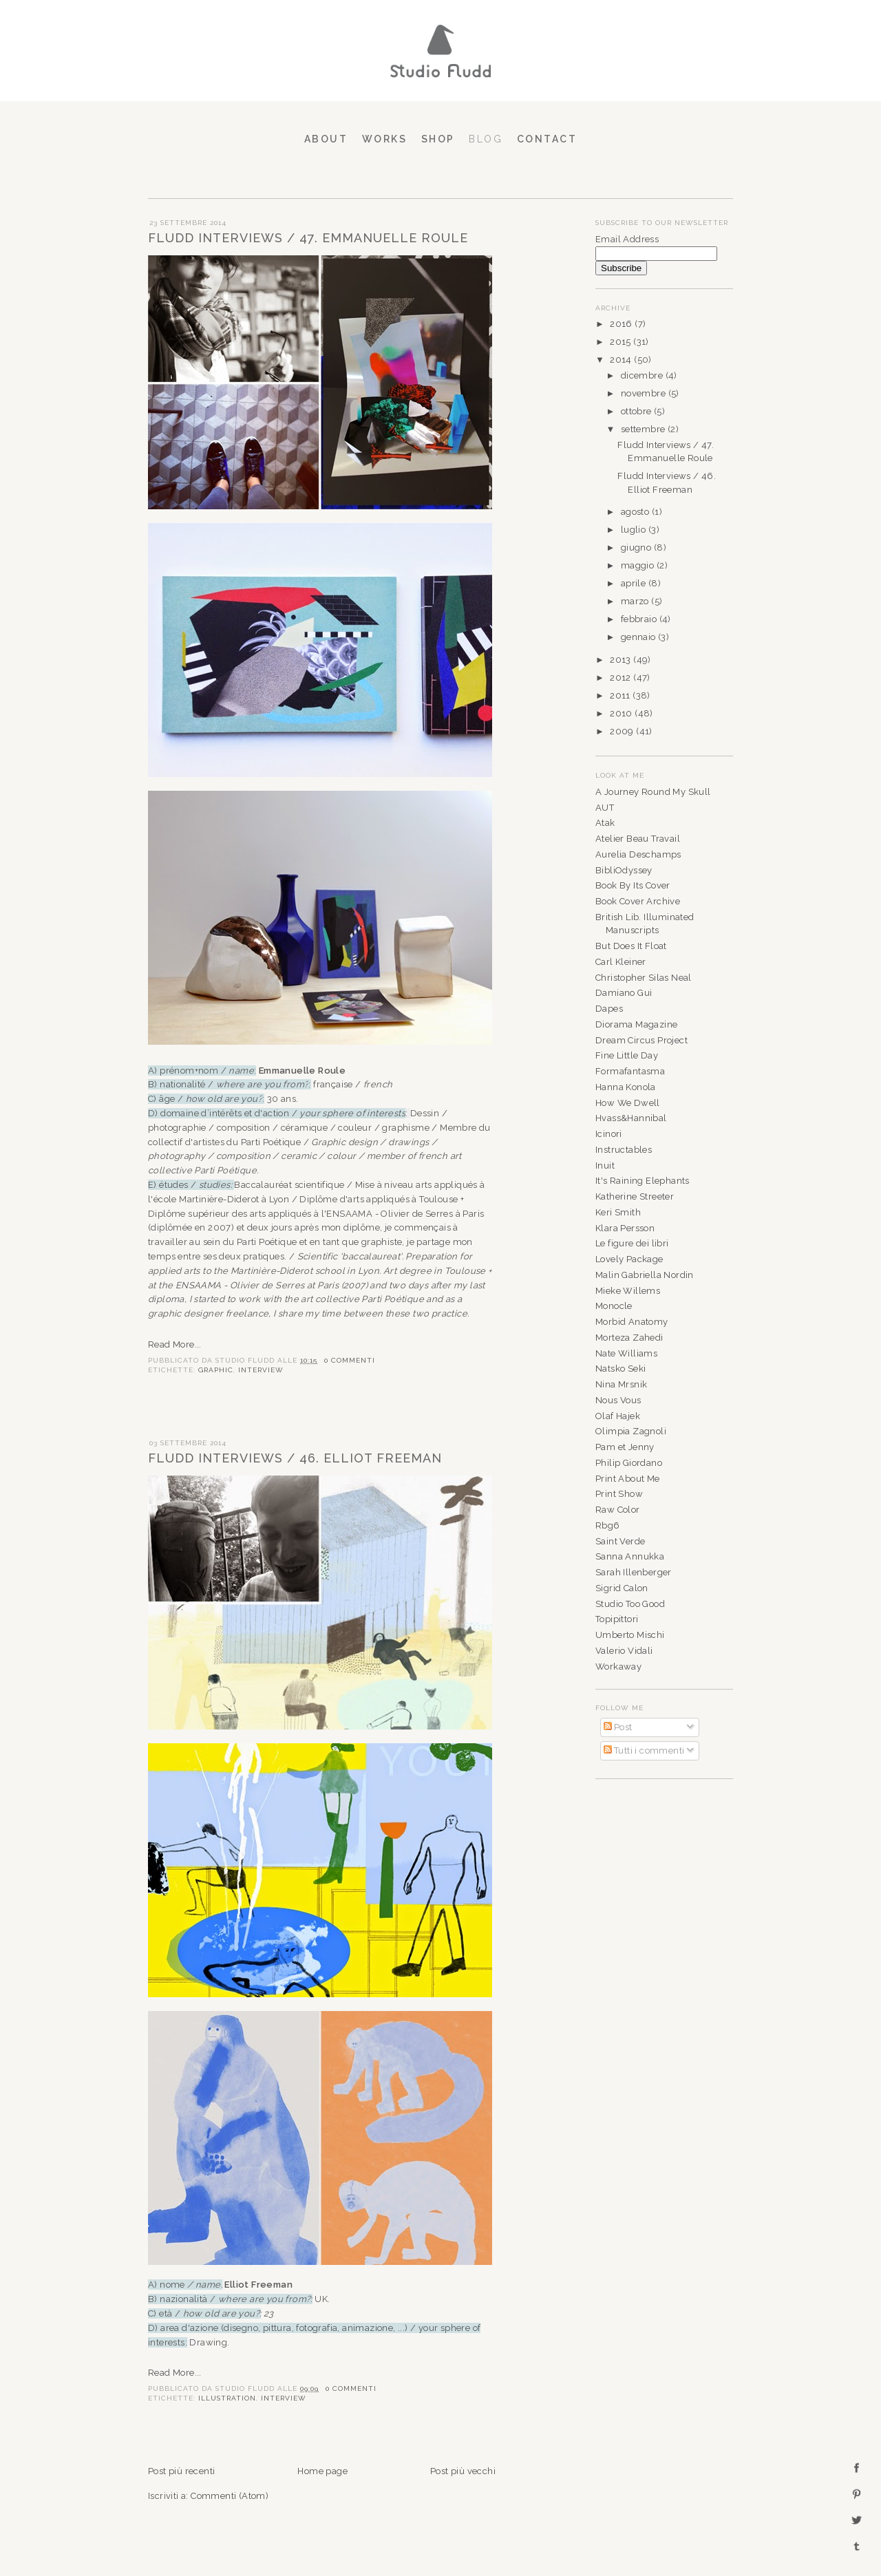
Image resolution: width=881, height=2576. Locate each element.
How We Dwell (627, 1103)
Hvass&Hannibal (631, 1118)
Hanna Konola (625, 1087)
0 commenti (349, 1360)
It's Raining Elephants (642, 1180)
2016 (622, 324)
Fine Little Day (626, 1055)
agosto (636, 512)
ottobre (637, 411)
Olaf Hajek (617, 1416)
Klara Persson (625, 1228)
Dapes (609, 1008)
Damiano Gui (623, 993)
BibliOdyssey (623, 870)
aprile (634, 583)
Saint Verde (620, 1541)
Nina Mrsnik (621, 1384)
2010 (622, 713)
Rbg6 (607, 1525)
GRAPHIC (215, 1369)
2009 (623, 731)
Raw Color (617, 1509)
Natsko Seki (620, 1368)
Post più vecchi (463, 2471)
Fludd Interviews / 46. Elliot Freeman (295, 1458)
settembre (644, 429)
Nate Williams (626, 1353)
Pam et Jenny (625, 1447)
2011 (621, 695)
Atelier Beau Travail (637, 838)
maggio (639, 565)
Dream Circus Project (641, 1040)
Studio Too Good (630, 1604)
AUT (604, 807)
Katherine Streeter (634, 1196)
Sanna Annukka (629, 1556)
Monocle (614, 1306)
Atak (605, 823)
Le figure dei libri (632, 1243)
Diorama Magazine (636, 1024)
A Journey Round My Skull (653, 792)
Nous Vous (618, 1400)
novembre (644, 393)
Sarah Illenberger (633, 1572)
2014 (622, 359)
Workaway (618, 1666)
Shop (438, 139)
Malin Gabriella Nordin (644, 1275)
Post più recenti (181, 2471)
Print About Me (627, 1478)
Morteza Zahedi (629, 1337)
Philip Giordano (628, 1463)
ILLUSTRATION (227, 2398)
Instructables (623, 1150)
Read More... (175, 1344)
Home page (322, 2471)
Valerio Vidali (624, 1651)
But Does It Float (631, 946)
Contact (547, 139)
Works (384, 139)
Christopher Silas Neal (643, 977)
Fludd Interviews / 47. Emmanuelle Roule (308, 238)
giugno (637, 547)
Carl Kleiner (620, 962)
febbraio (640, 619)
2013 (621, 659)
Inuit (605, 1165)
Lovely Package (629, 1259)
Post (618, 1727)
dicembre (643, 375)
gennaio (639, 637)
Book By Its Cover (632, 885)
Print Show (619, 1494)
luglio (634, 529)
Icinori (608, 1134)
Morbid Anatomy (631, 1322)
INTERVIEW (261, 1369)
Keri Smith (618, 1212)
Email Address (627, 239)
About (326, 139)
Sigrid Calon (621, 1588)
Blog (485, 139)
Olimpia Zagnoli (630, 1431)
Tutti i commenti (644, 1750)
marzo (636, 601)
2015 (621, 342)
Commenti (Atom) (229, 2496)
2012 (621, 677)
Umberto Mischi (630, 1635)
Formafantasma (630, 1071)
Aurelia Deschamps (638, 854)
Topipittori (616, 1619)
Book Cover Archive (637, 901)
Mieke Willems (627, 1291)
